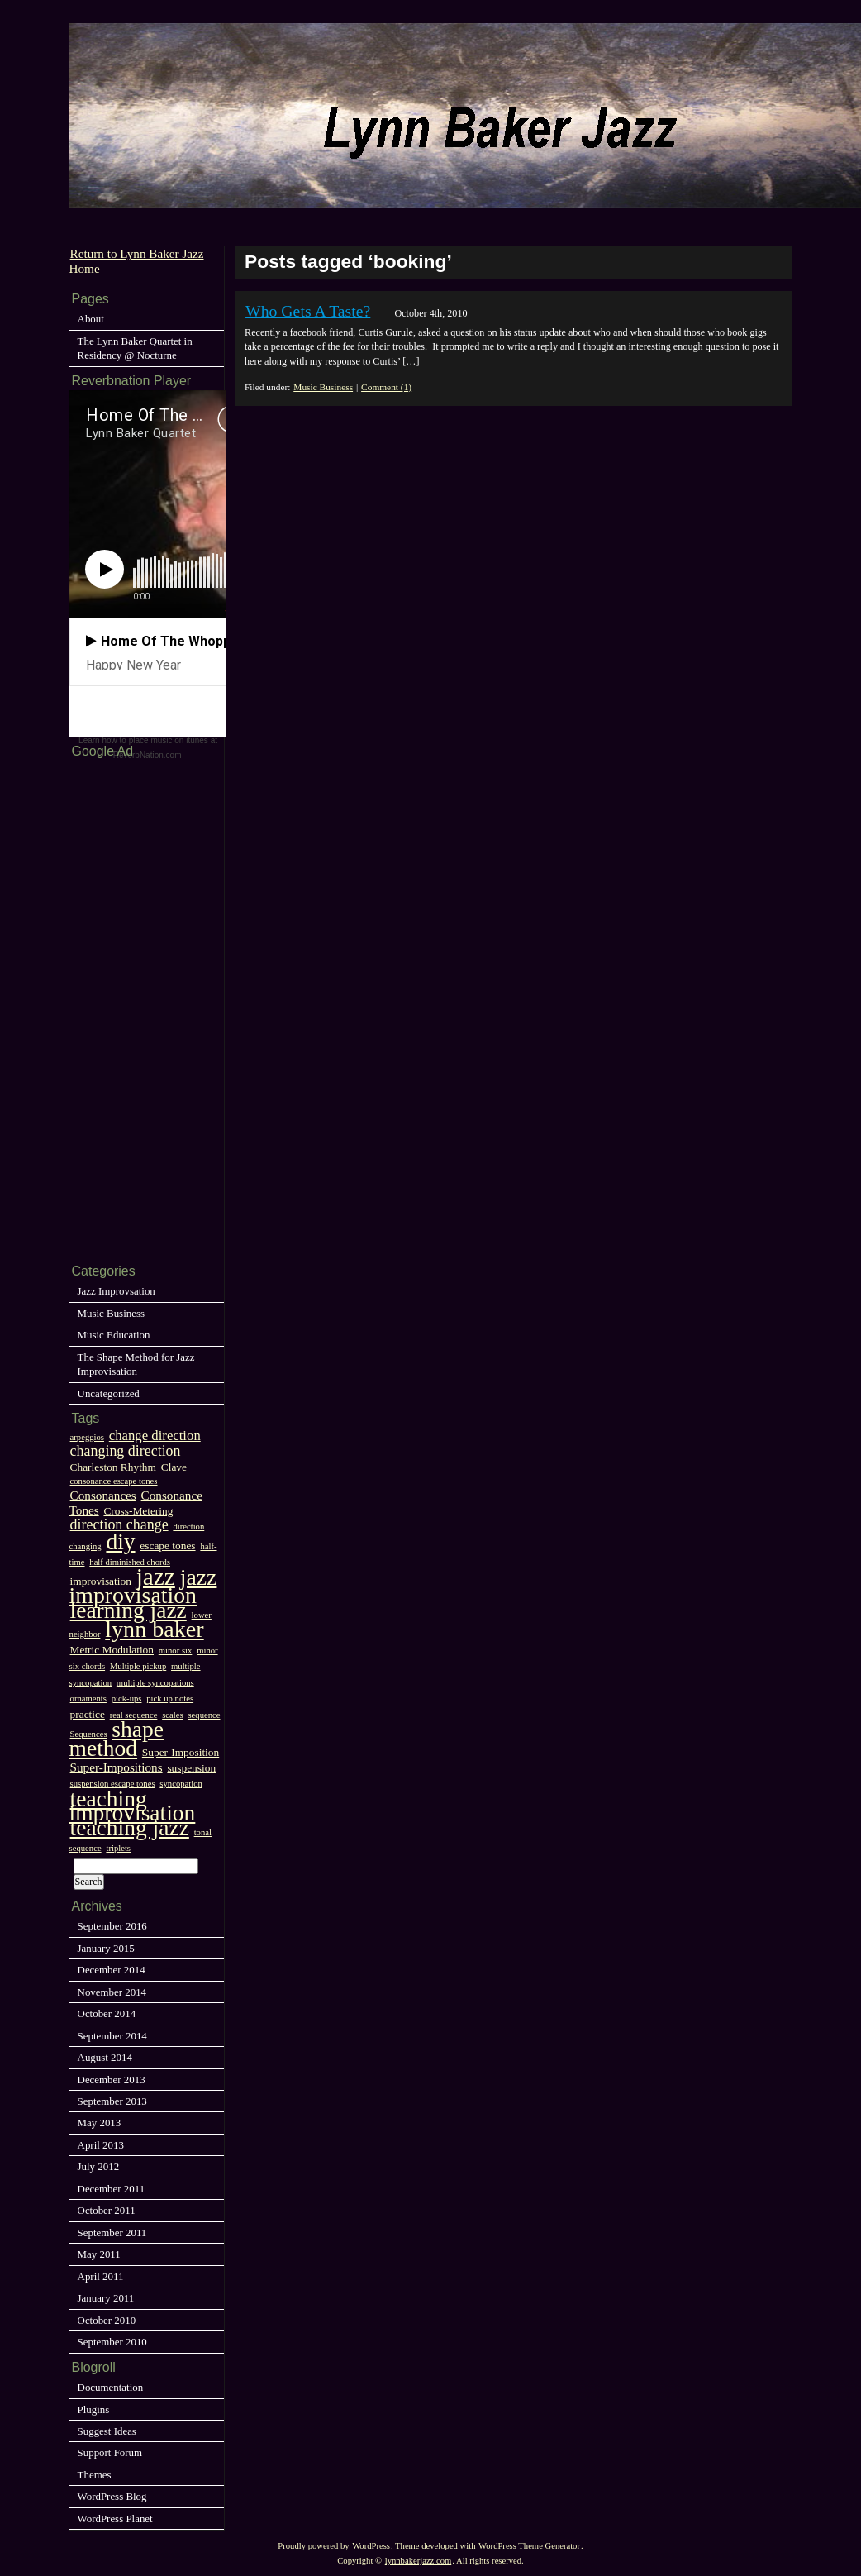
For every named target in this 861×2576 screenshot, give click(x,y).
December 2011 (111, 2188)
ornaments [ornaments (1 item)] (88, 1698)
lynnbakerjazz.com (418, 2560)
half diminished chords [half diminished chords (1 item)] (129, 1562)
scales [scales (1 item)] (172, 1715)
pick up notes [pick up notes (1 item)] (169, 1698)
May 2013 (99, 2122)
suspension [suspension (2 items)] (191, 1768)
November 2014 (112, 1992)
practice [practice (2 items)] (87, 1714)
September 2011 (112, 2232)
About (91, 318)
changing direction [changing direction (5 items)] (125, 1451)
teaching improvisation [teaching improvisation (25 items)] (132, 1805)
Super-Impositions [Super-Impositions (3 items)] (116, 1767)
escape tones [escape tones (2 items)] (167, 1545)
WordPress (371, 2545)
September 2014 (112, 2036)
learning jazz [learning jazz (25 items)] (128, 1610)
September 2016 (112, 1926)
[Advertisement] (119, 1009)
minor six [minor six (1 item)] (176, 1650)
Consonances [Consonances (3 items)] (103, 1495)
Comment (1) (386, 387)
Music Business (323, 387)
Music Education (114, 1335)
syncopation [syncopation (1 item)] (180, 1783)
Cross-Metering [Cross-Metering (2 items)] (138, 1511)
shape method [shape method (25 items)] (116, 1738)
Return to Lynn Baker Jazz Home (136, 260)
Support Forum (110, 2452)
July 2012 (99, 2166)
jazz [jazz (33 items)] (155, 1576)
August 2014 (105, 2057)
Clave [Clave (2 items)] (174, 1467)
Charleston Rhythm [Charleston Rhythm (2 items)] (113, 1467)
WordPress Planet (115, 2518)
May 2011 (99, 2254)
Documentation (111, 2387)
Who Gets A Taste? (307, 311)
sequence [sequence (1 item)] (204, 1715)
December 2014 (111, 1969)
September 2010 (112, 2341)
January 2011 (106, 2298)
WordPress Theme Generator (529, 2545)
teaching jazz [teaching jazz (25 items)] (129, 1827)
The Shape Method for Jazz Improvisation (136, 1364)
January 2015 (106, 1948)
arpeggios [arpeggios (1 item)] (87, 1437)
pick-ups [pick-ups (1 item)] (127, 1698)
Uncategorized (109, 1393)
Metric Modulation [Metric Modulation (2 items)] (112, 1649)
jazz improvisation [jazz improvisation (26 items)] (143, 1586)
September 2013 (112, 2101)
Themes (95, 2475)
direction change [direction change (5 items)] (119, 1524)
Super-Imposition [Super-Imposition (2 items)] (180, 1752)
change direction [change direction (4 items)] (155, 1435)
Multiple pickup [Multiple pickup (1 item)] (138, 1666)
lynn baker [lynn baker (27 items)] (154, 1629)
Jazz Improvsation (116, 1291)
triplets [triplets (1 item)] (118, 1848)
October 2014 (107, 2013)
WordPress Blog (112, 2496)
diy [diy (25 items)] (120, 1541)
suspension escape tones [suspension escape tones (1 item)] (112, 1783)
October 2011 (107, 2210)
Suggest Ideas (107, 2431)
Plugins (94, 2409)
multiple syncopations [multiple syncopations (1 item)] (155, 1682)
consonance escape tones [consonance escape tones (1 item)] (114, 1481)
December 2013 (111, 2079)
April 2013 (101, 2145)
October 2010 (107, 2320)
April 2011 (101, 2276)
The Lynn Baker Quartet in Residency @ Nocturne (135, 348)
